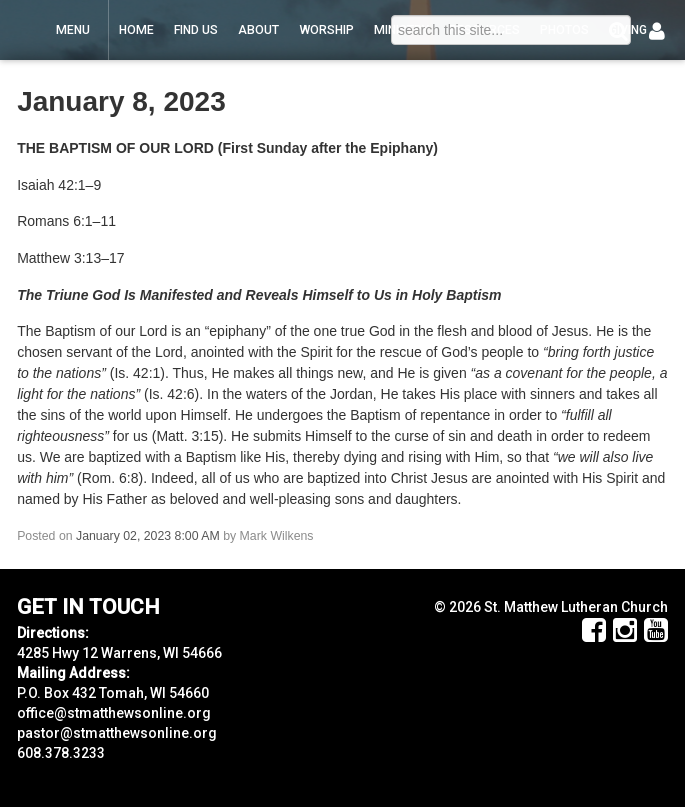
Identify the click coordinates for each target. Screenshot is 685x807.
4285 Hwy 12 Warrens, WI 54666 (119, 653)
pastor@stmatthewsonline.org (117, 733)
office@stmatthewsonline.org (114, 713)
